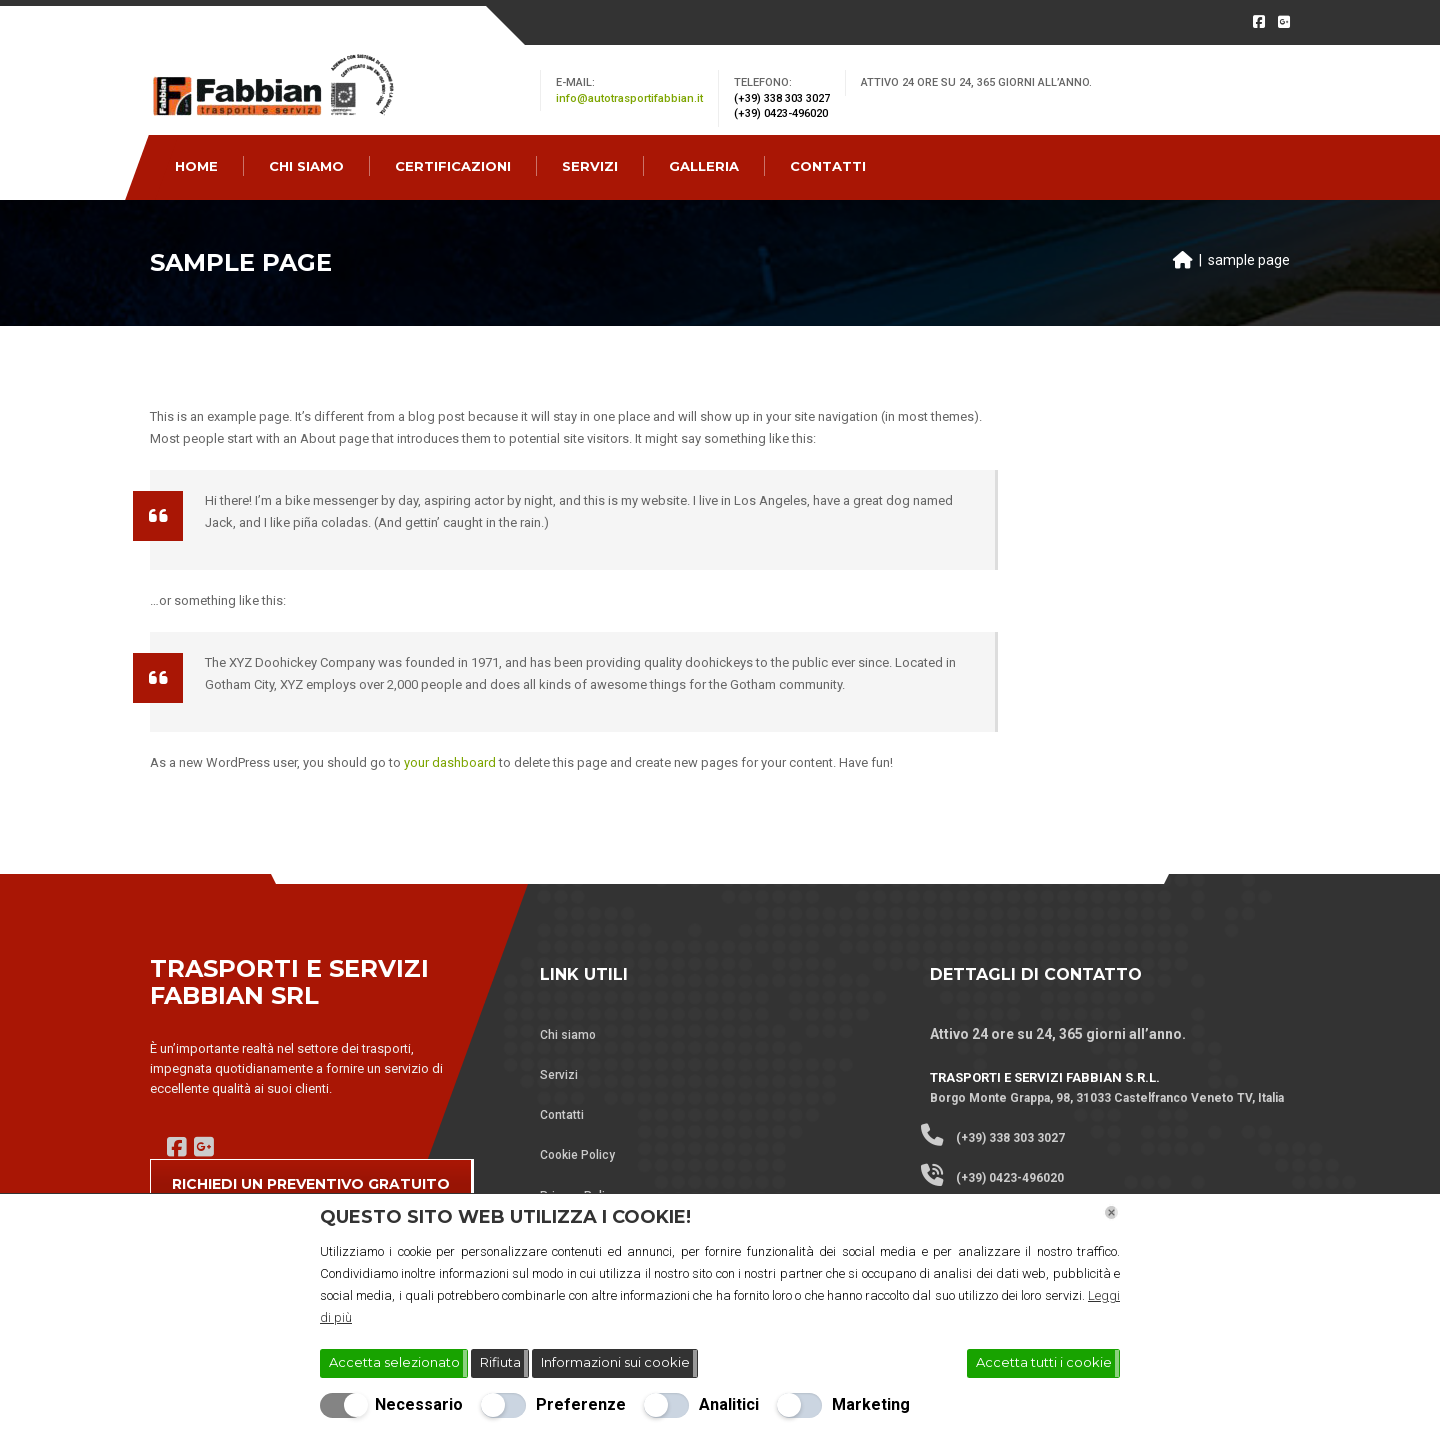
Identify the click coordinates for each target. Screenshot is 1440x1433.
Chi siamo (568, 1035)
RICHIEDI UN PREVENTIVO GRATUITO (311, 1184)
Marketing (871, 1404)
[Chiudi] (1111, 1212)
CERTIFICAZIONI (453, 166)
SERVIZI (590, 166)
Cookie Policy (577, 1155)
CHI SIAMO (306, 166)
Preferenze (581, 1404)
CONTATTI (828, 166)
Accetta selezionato (394, 1362)
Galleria (704, 166)
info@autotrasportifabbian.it (629, 98)
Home (196, 166)
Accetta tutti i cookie (1044, 1362)
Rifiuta (500, 1362)
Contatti (562, 1115)
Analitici (729, 1404)
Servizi (559, 1075)
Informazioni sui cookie (615, 1362)
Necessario (419, 1404)
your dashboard (450, 762)
